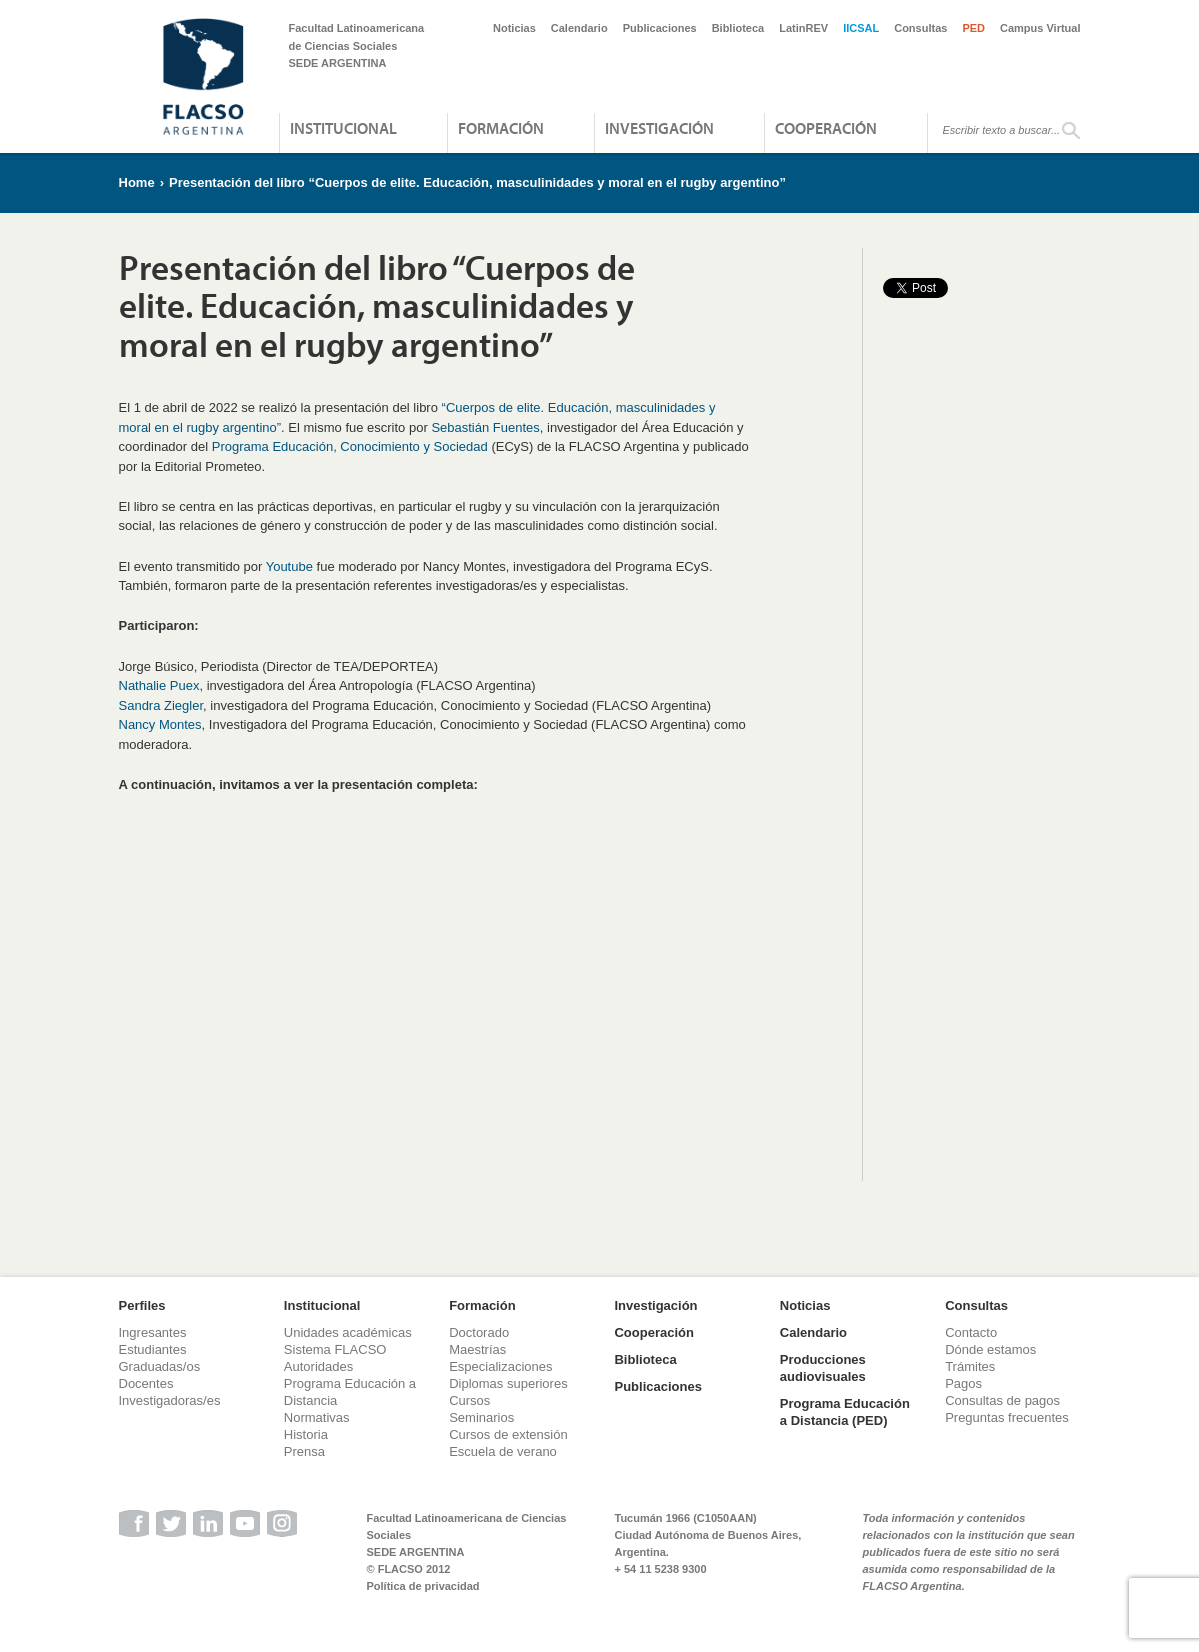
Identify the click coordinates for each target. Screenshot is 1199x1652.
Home (137, 182)
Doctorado (479, 1332)
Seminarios (481, 1417)
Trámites (970, 1366)
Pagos (963, 1383)
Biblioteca (738, 28)
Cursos (469, 1400)
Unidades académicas (348, 1332)
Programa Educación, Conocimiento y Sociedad (350, 446)
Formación (501, 128)
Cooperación (826, 128)
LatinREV (803, 28)
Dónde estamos (990, 1349)
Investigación (659, 128)
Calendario (579, 28)
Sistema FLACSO (335, 1349)
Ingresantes (153, 1332)
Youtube (289, 566)
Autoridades (318, 1366)
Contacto (971, 1332)
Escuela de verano (503, 1451)
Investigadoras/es (170, 1400)
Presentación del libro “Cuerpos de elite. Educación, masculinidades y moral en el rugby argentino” (477, 182)
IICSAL (861, 28)
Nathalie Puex (159, 685)
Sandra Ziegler (161, 705)
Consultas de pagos (1002, 1400)
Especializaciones (500, 1366)
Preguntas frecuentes (1007, 1417)
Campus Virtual (1040, 28)
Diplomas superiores (508, 1383)
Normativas (317, 1417)
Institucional (343, 128)
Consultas (920, 28)
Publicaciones (660, 28)
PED (973, 28)
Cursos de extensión (508, 1434)
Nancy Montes (160, 724)
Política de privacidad (423, 1586)
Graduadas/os (160, 1366)
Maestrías (477, 1349)
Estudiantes (153, 1349)
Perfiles (142, 1305)
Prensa (304, 1451)
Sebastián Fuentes (485, 427)
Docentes (146, 1383)
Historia (306, 1434)
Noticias (514, 28)
